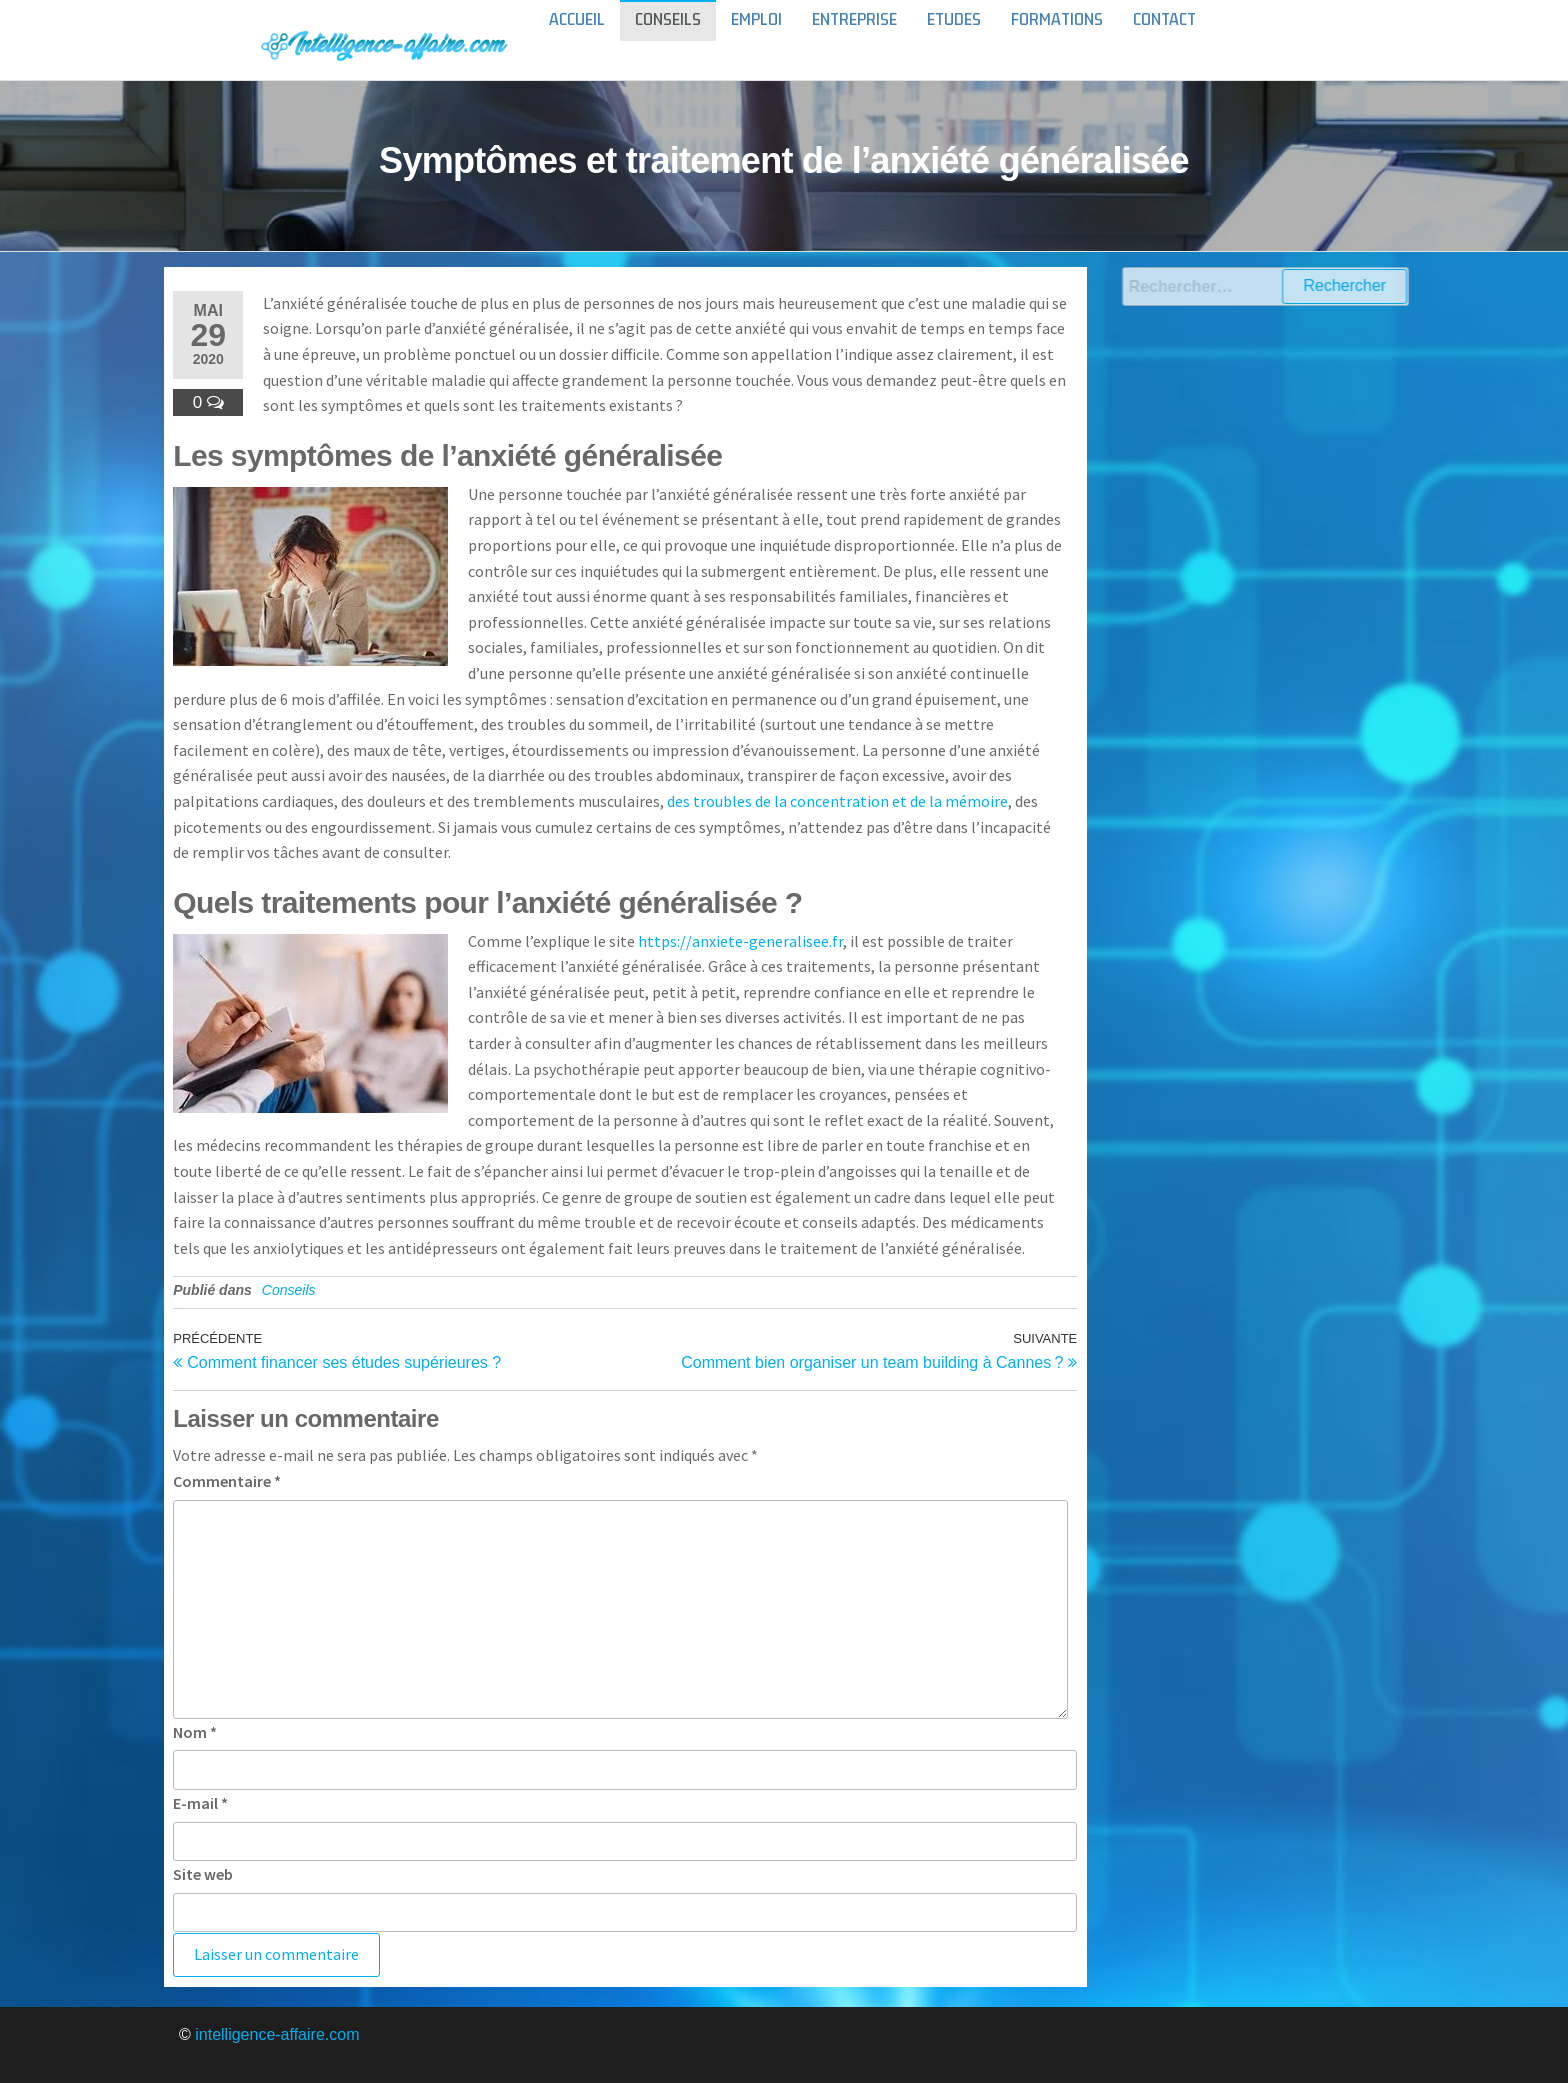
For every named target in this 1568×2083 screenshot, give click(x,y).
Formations (1057, 39)
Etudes (954, 39)
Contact (1164, 39)
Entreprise (854, 39)
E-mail (200, 1803)
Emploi (756, 39)
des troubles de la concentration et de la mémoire (837, 801)
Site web (203, 1874)
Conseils (668, 39)
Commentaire (227, 1481)
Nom (195, 1732)
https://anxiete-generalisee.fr (740, 941)
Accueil (577, 39)
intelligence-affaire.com (277, 2034)
